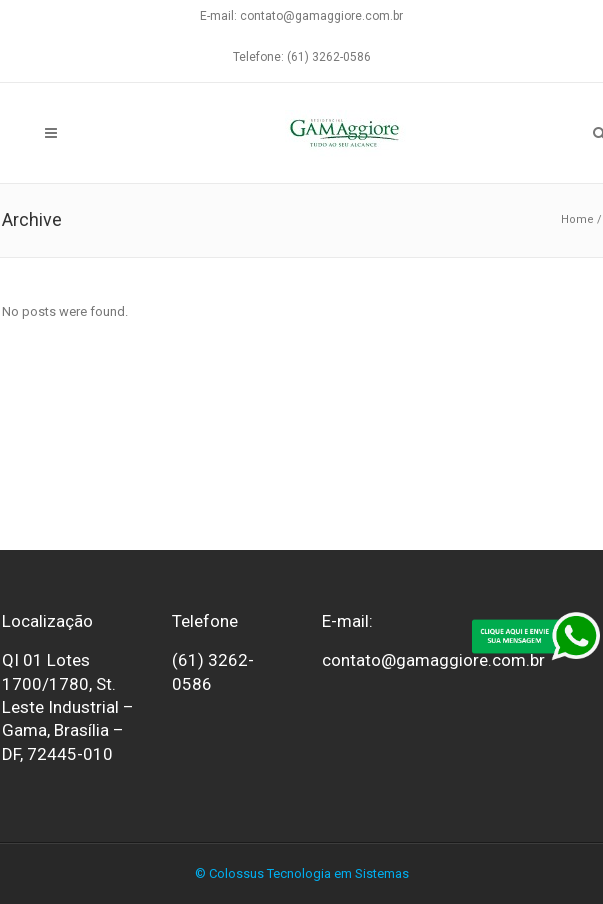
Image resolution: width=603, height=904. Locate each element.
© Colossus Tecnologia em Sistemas (302, 873)
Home (577, 219)
